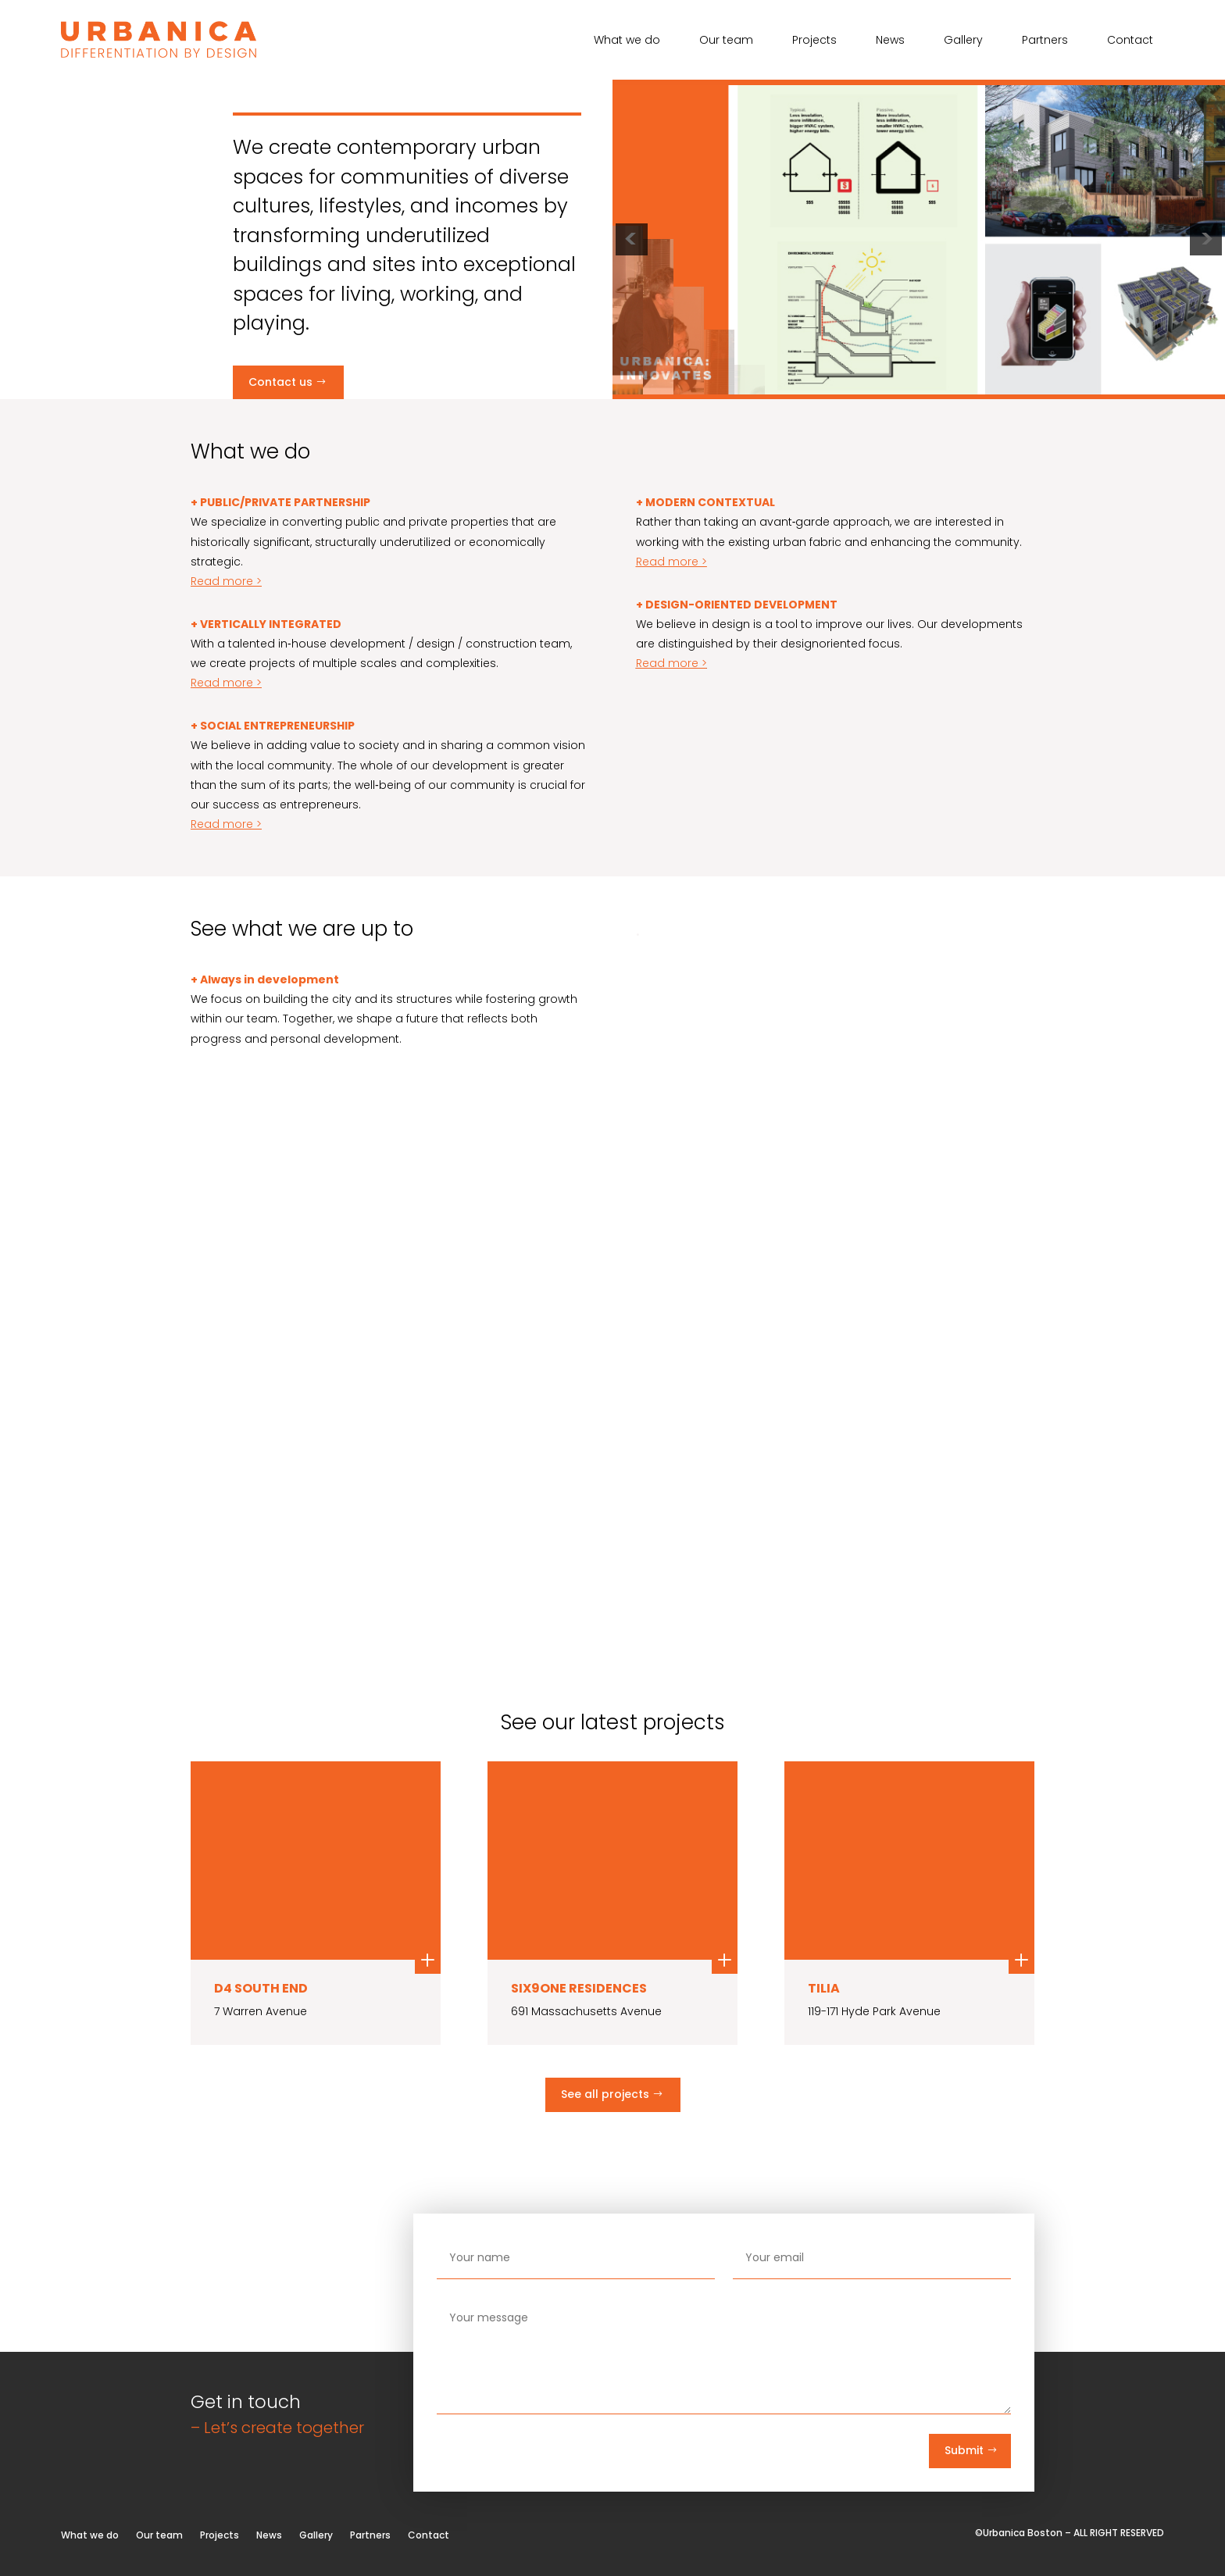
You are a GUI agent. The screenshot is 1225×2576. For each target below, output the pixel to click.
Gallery (963, 41)
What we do (627, 41)
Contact (1130, 41)
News (890, 41)
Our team (726, 41)
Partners (1045, 41)
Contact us (280, 382)
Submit (964, 2450)
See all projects (605, 2094)
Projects (814, 41)
